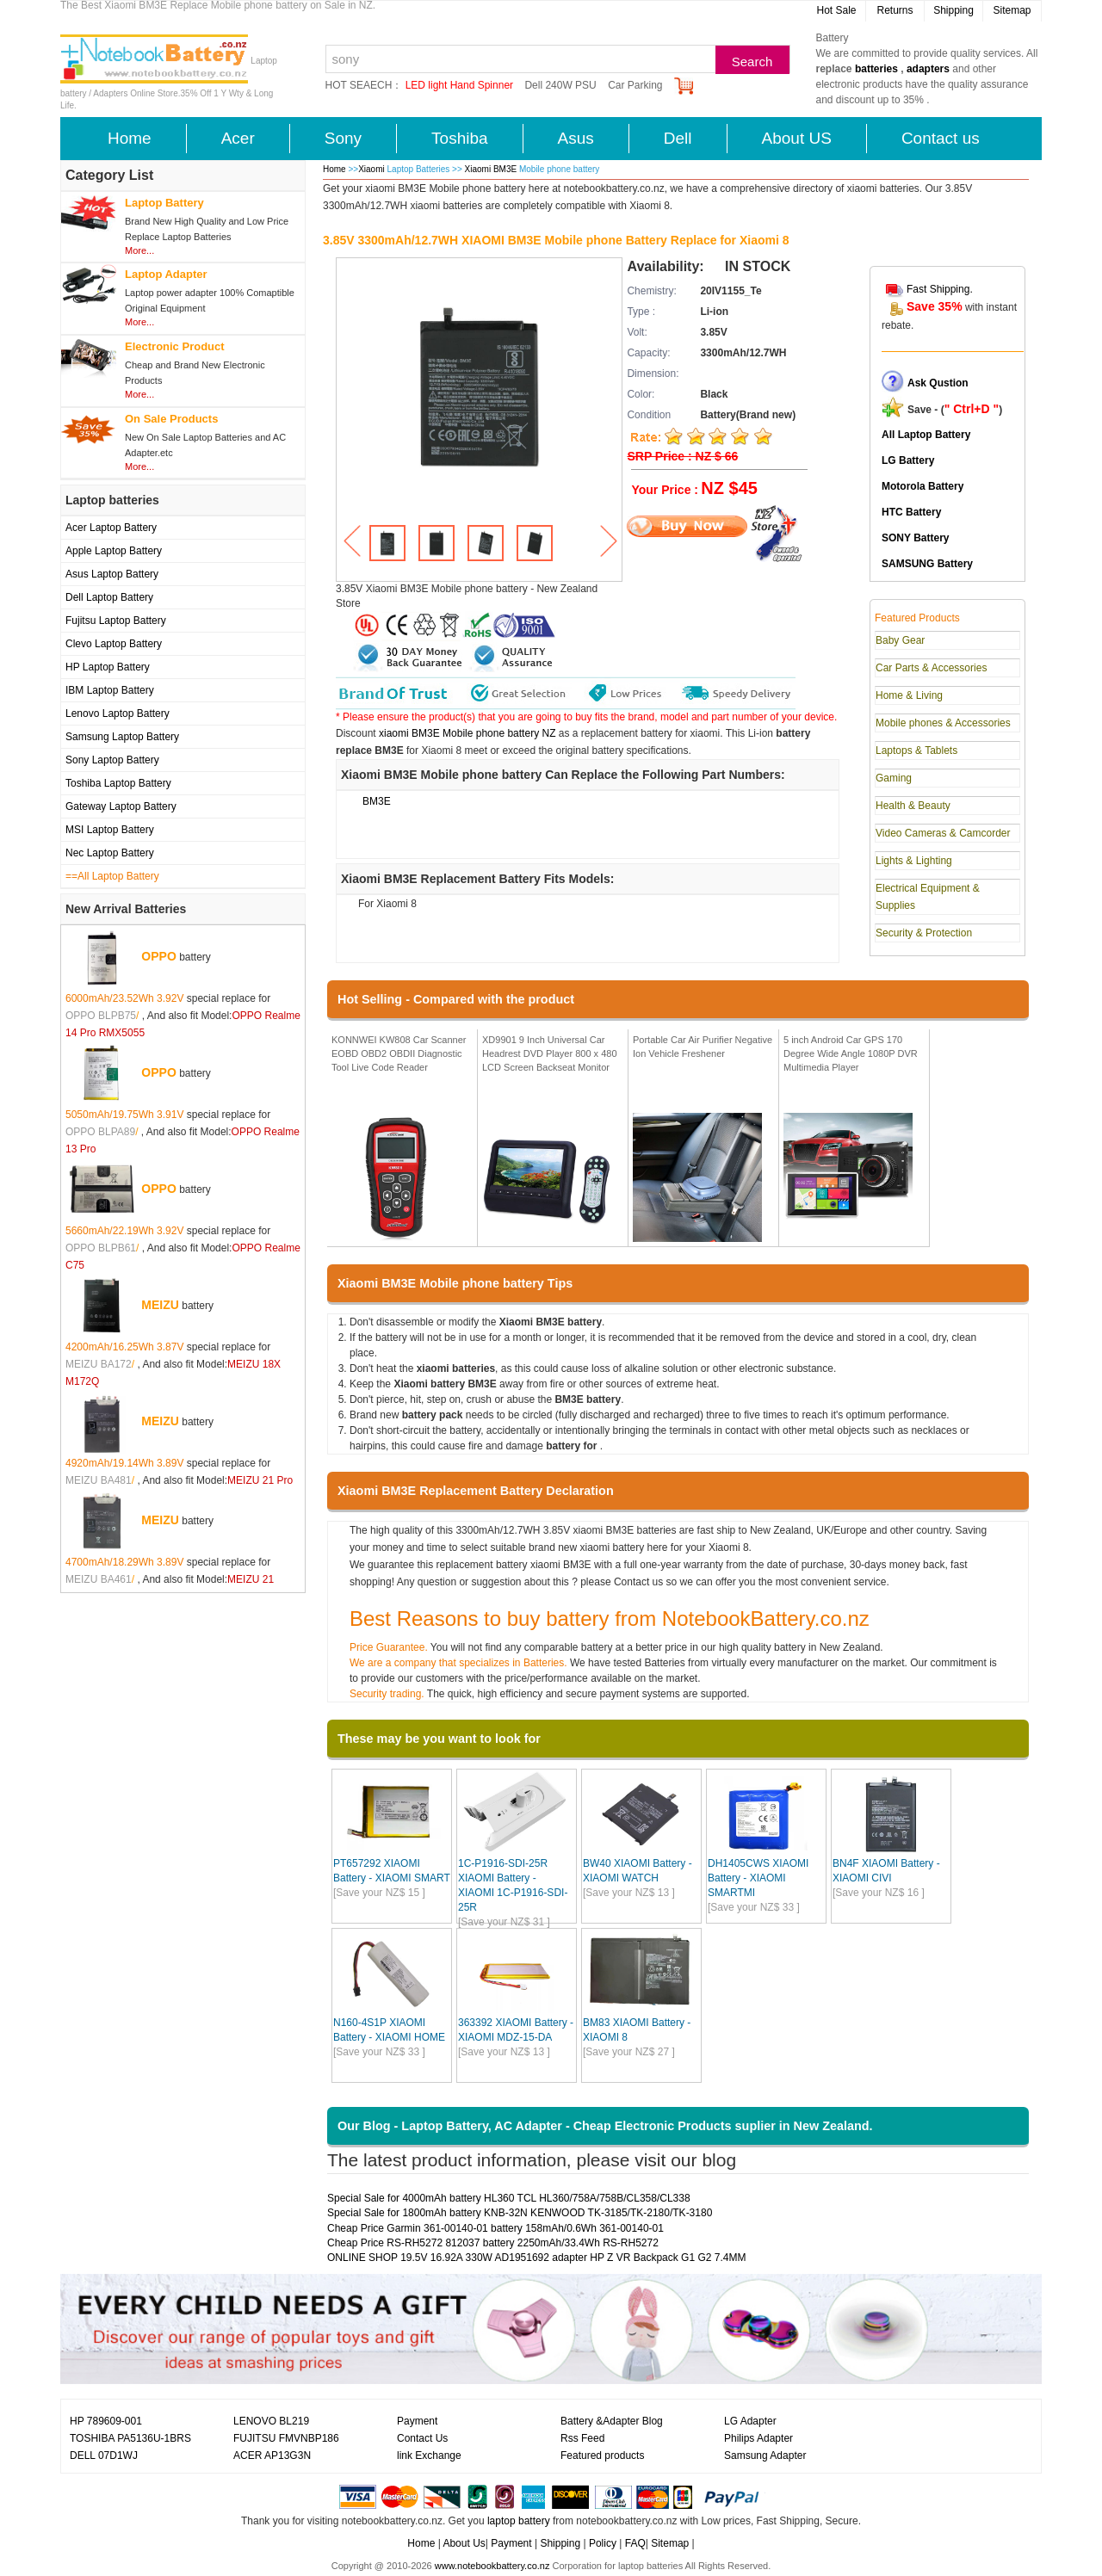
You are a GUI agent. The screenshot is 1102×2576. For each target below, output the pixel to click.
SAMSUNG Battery (927, 564)
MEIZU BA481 (98, 1480)
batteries (876, 69)
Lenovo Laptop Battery (117, 713)
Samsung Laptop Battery (122, 737)
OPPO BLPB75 (100, 1016)
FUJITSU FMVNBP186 (286, 2438)
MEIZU (160, 1305)
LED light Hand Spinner (459, 85)
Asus (576, 138)
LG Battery (908, 460)
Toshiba (459, 138)
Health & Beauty (913, 806)
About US (797, 138)
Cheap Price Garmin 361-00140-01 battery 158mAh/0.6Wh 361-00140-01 (495, 2228)
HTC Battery (911, 512)
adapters (928, 69)
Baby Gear (900, 640)
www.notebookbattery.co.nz (492, 2566)
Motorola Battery (922, 486)
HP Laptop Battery (107, 667)
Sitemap (1012, 10)
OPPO (158, 956)
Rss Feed (582, 2438)
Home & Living (909, 695)
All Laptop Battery (926, 435)
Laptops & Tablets (916, 750)
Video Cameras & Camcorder (943, 833)
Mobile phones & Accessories (943, 723)
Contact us (940, 138)
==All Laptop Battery (112, 876)
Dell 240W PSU (560, 85)
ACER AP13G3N (272, 2455)
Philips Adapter (758, 2438)
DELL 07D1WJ (104, 2455)
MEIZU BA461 (98, 1579)
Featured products (602, 2455)
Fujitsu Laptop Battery (115, 621)
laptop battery (518, 2521)
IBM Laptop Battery (109, 690)
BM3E (376, 801)
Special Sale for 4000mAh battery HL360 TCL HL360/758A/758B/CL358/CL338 (508, 2198)
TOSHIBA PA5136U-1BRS (130, 2438)
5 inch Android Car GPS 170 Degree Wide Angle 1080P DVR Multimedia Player (850, 1053)
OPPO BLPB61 (100, 1248)
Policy (602, 2543)
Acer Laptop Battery (111, 528)
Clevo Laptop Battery (113, 644)
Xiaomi (371, 169)
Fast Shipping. (940, 289)
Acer (238, 138)
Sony (343, 138)
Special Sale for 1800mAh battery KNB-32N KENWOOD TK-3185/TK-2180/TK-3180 (519, 2213)
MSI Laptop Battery (109, 830)
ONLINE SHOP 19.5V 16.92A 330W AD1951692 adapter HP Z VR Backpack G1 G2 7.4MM (536, 2258)
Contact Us (422, 2438)
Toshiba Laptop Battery (118, 783)
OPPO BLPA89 (100, 1132)
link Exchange (429, 2455)
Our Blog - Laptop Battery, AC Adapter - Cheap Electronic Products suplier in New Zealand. (605, 2126)
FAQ (635, 2543)
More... (139, 250)
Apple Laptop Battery (113, 551)
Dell (678, 138)
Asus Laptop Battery (111, 574)
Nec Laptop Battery (109, 853)
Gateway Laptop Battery (120, 806)
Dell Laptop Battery (109, 597)
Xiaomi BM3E (492, 169)
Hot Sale (836, 10)
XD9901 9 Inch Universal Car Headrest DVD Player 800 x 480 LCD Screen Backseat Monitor (549, 1053)
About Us (464, 2543)
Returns (894, 10)
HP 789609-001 (106, 2421)
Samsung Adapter (765, 2455)
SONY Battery (915, 538)
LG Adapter (750, 2421)
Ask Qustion (938, 383)
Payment (417, 2421)
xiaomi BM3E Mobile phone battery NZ (467, 733)
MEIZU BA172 (98, 1364)
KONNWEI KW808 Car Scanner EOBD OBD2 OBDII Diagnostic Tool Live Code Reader (399, 1053)
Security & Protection (924, 933)
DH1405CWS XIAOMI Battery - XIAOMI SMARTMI (758, 1878)
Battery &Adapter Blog (611, 2421)
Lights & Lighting (914, 861)
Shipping (953, 10)
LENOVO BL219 (271, 2421)
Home (130, 138)
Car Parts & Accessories (931, 668)
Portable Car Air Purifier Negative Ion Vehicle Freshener (702, 1047)
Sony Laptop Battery (112, 760)
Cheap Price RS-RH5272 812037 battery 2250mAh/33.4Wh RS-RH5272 (493, 2243)
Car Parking (635, 85)
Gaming (894, 778)
